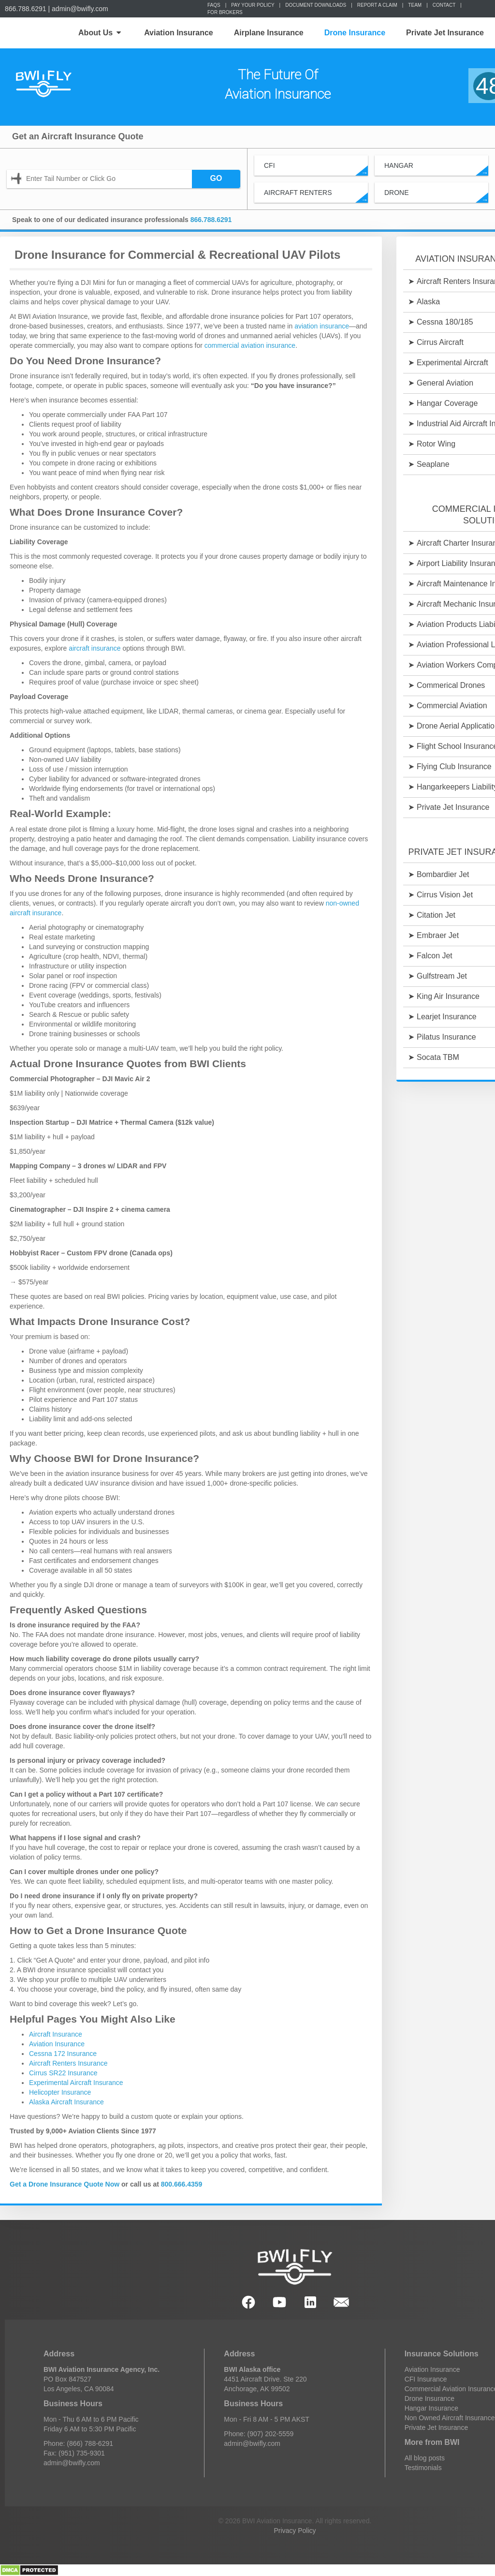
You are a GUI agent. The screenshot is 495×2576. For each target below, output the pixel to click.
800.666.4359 (182, 2184)
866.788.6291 (25, 9)
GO (216, 178)
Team (415, 5)
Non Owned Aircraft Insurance (450, 2418)
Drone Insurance (354, 33)
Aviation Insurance (178, 33)
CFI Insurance (426, 2379)
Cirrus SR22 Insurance (63, 2073)
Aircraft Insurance (55, 2034)
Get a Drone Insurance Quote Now (64, 2184)
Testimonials (423, 2468)
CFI (316, 169)
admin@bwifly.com (80, 9)
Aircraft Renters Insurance (68, 2063)
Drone (436, 196)
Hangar (436, 169)
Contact (444, 5)
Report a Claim (377, 5)
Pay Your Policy (252, 5)
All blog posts (425, 2458)
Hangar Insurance (431, 2408)
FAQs (213, 5)
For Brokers (225, 12)
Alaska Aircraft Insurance (66, 2102)
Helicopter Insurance (60, 2092)
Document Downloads (315, 5)
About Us (99, 33)
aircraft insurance (94, 648)
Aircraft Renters (316, 196)
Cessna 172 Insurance (63, 2053)
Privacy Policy (295, 2530)
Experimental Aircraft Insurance (76, 2082)
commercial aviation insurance (249, 345)
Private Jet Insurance (445, 33)
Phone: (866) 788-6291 (78, 2443)
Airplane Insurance (269, 33)
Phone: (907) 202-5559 (258, 2434)
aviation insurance (321, 326)
